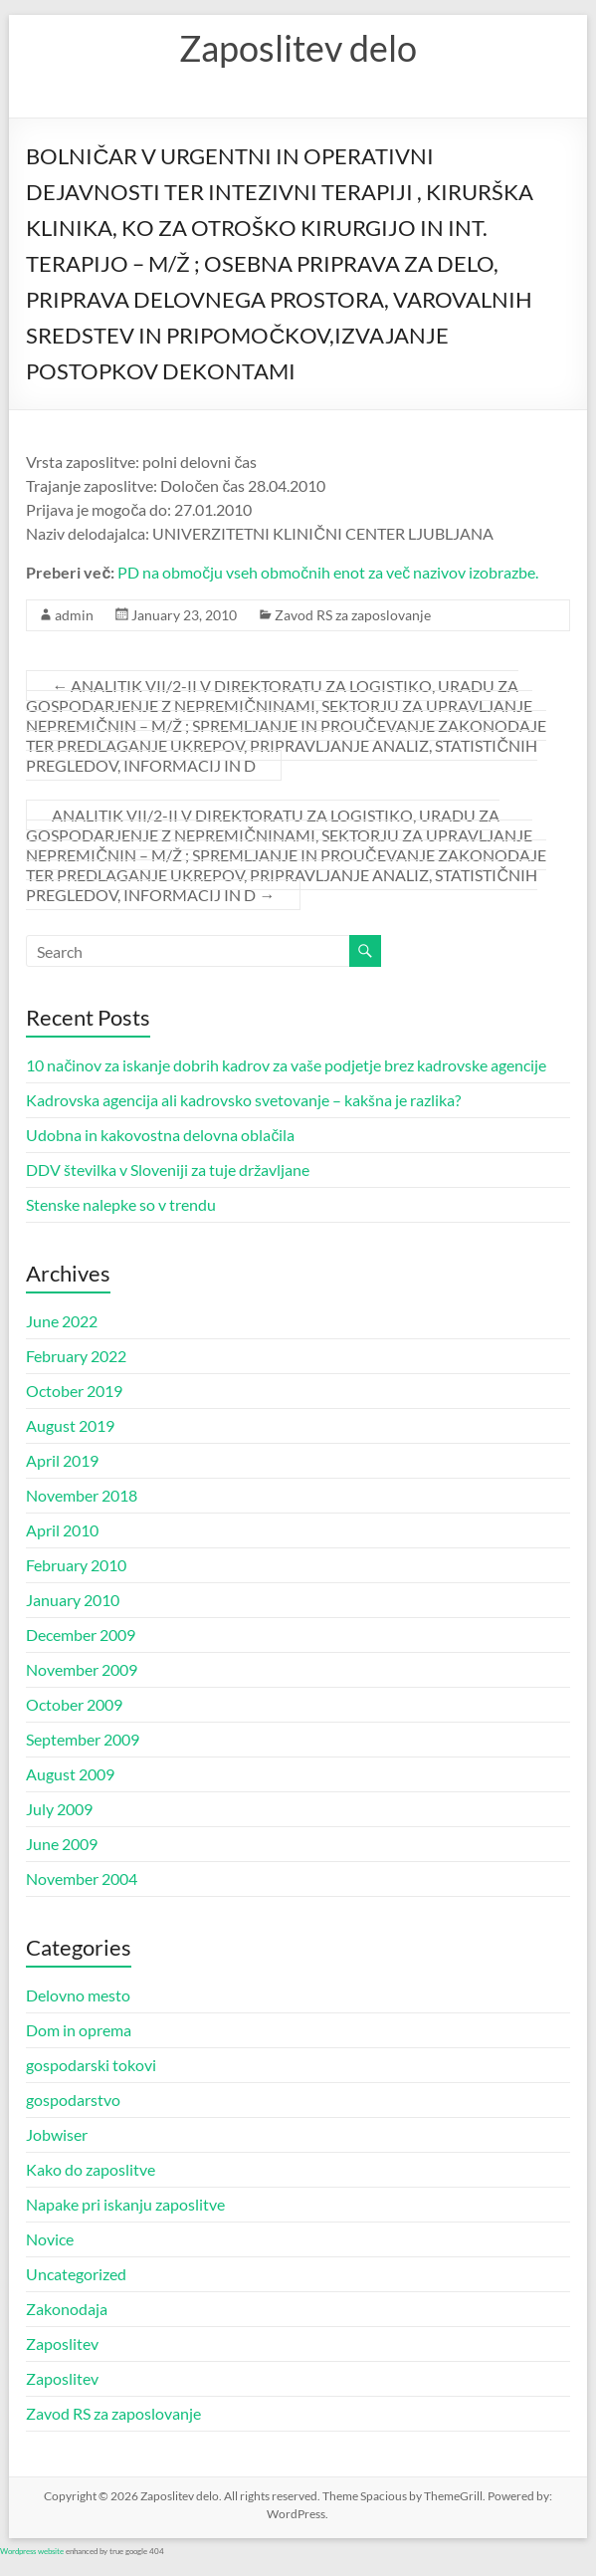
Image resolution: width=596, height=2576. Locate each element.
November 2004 (81, 1878)
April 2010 (62, 1530)
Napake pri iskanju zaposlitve (125, 2204)
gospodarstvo (73, 2099)
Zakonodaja (66, 2308)
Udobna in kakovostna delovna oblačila (160, 1134)
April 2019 (62, 1460)
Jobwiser (57, 2134)
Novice (50, 2238)
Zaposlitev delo (298, 48)
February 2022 (76, 1355)
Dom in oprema (78, 2029)
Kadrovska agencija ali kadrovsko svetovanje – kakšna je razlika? (243, 1099)
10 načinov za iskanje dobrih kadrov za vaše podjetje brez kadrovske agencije (286, 1064)
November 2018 (81, 1495)
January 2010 (72, 1599)
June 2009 (62, 1843)
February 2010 (76, 1564)
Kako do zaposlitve (90, 2169)
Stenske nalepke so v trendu (121, 1204)
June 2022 (62, 1320)
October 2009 (74, 1704)
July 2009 (59, 1808)
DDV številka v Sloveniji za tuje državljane (167, 1169)
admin (74, 614)
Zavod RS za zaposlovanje (353, 614)
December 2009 (80, 1634)
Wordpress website (32, 2551)
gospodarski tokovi (91, 2064)
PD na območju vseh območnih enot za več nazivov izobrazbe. (327, 572)
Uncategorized (76, 2273)
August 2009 (70, 1773)
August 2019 (70, 1425)
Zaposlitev (62, 2343)
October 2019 (74, 1390)
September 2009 (82, 1739)
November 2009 (81, 1669)
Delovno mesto (78, 1995)
